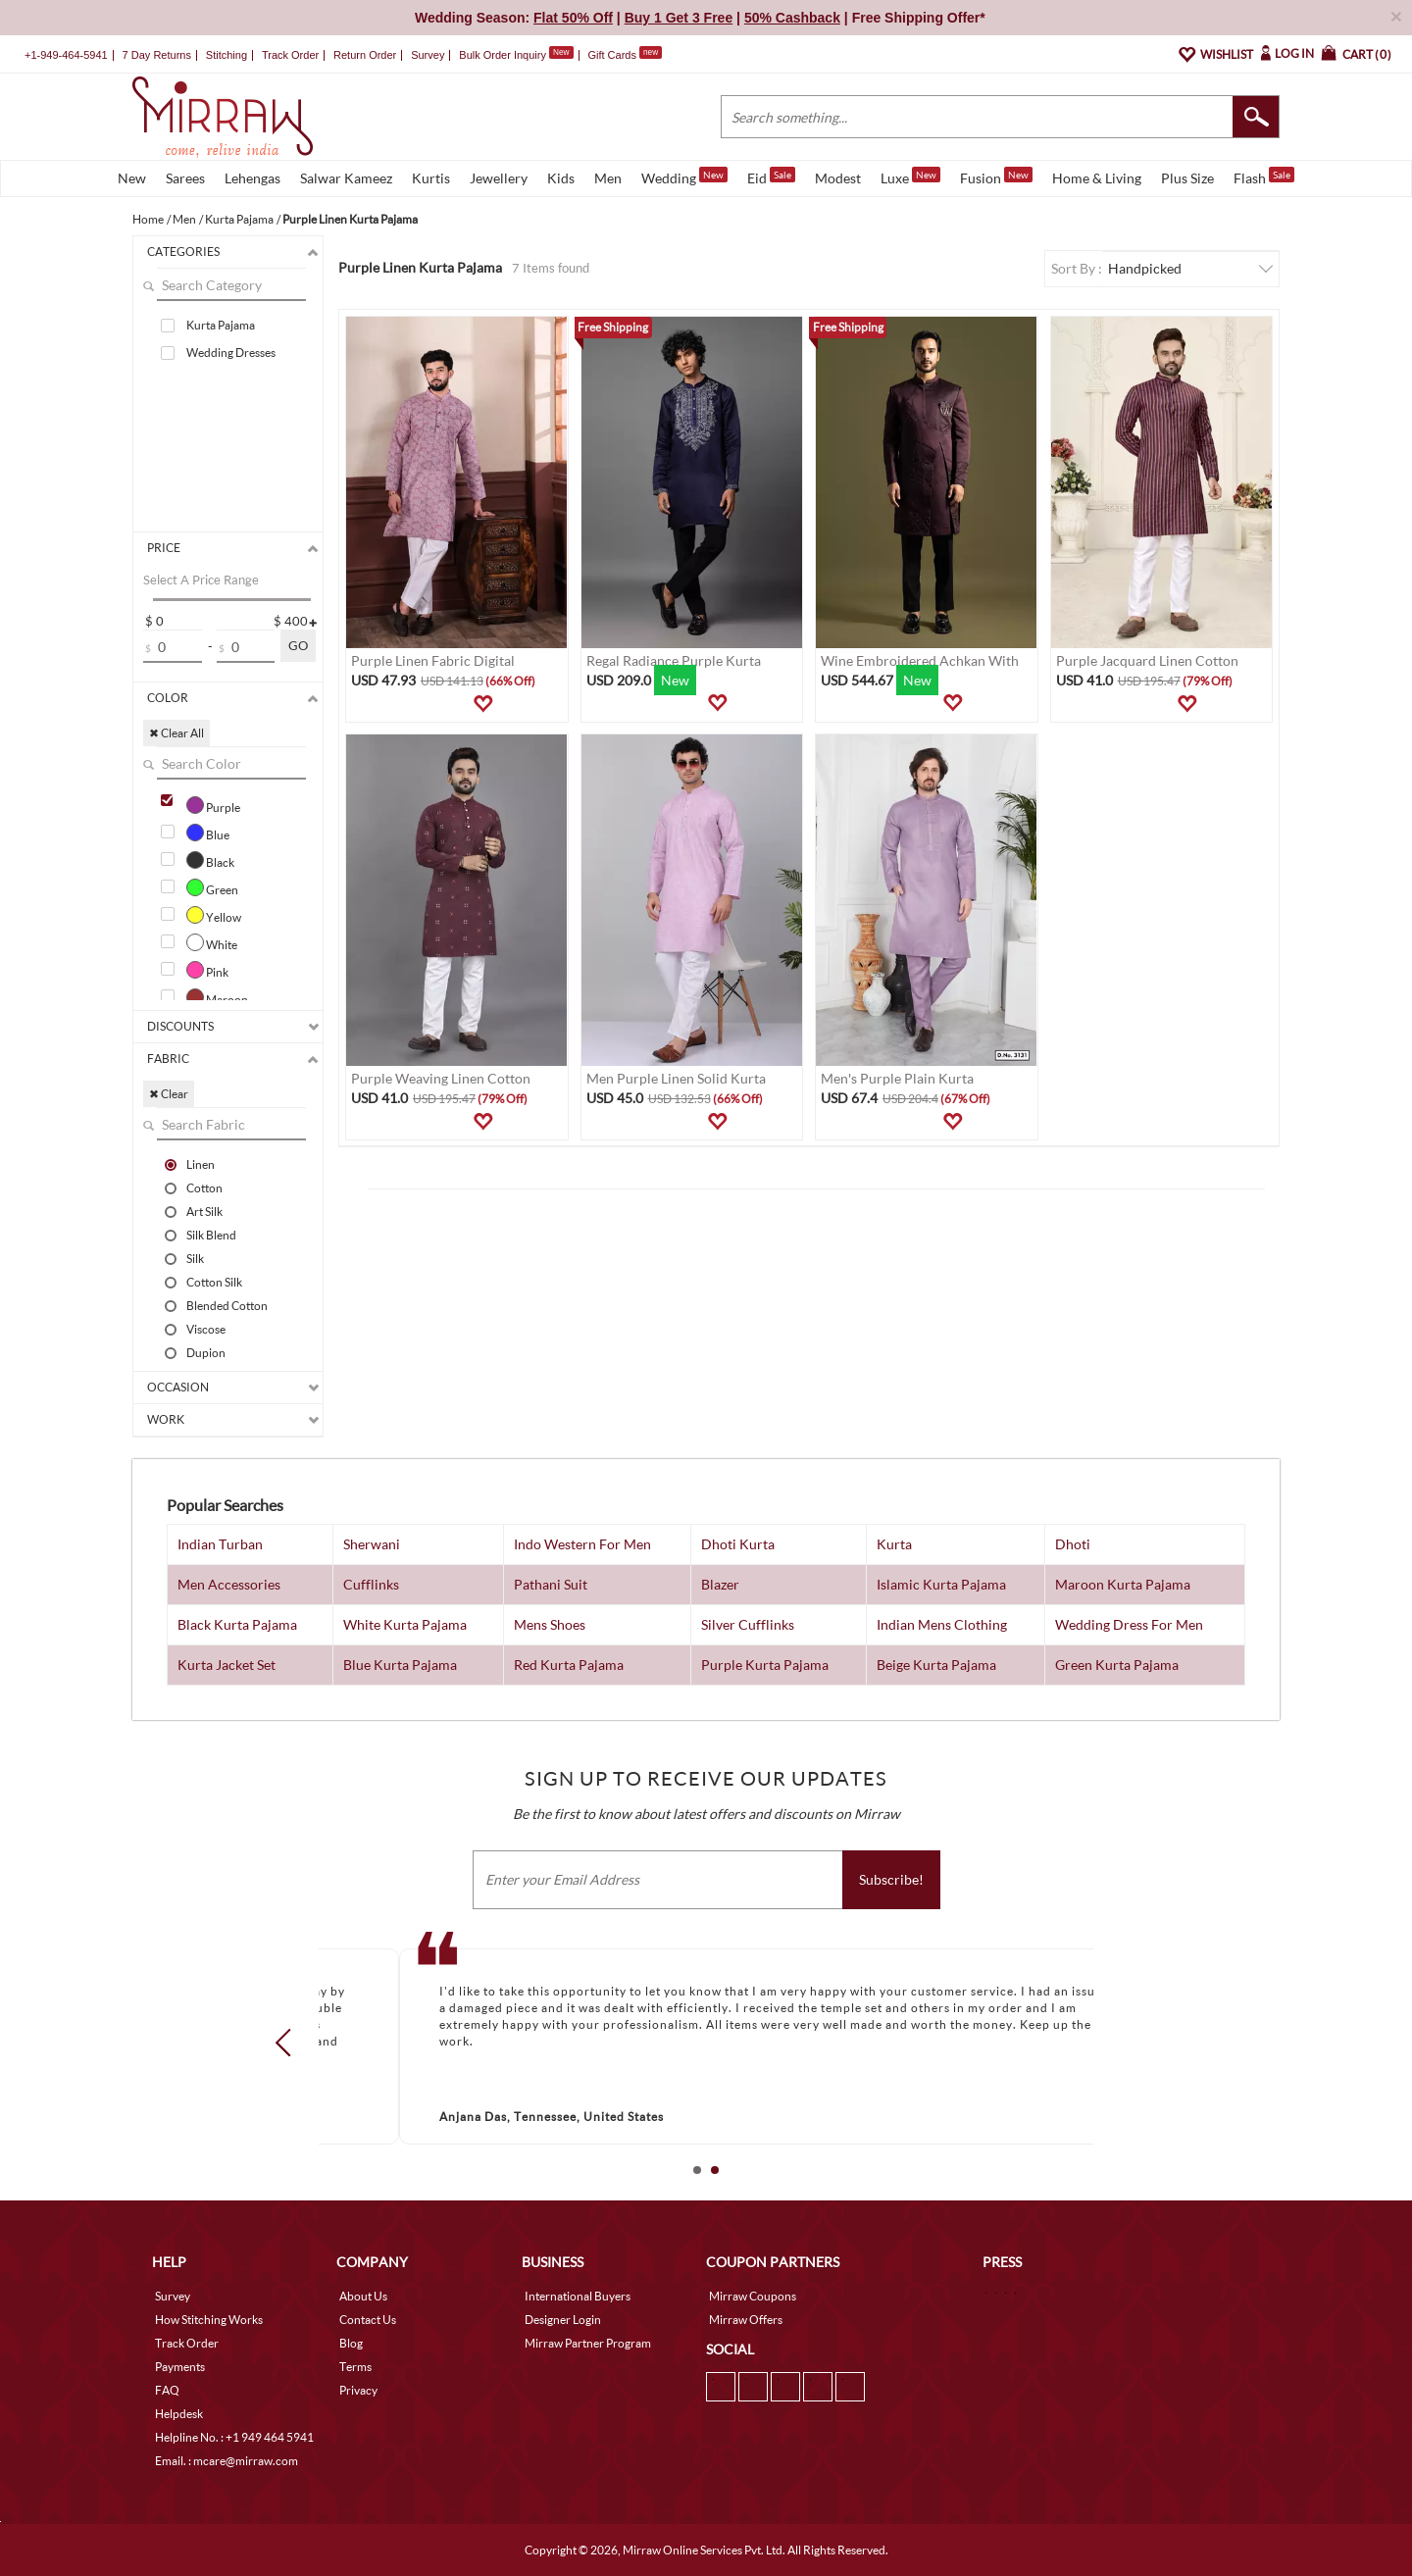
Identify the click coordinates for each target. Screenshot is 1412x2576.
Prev (289, 2042)
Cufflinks (371, 1584)
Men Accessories (228, 1584)
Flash (1264, 176)
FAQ (167, 2390)
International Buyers (577, 2296)
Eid (771, 176)
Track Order (290, 55)
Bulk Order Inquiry (502, 55)
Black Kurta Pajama (237, 1624)
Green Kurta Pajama (1117, 1664)
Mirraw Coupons (752, 2296)
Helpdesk (179, 2413)
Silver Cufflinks (747, 1624)
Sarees (185, 178)
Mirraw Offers (745, 2319)
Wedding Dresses (231, 352)
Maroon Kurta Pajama (1122, 1584)
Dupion (206, 1352)
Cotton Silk (214, 1281)
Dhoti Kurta (738, 1544)
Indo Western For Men (582, 1544)
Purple (213, 805)
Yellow (213, 915)
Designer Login (563, 2319)
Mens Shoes (549, 1624)
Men (608, 178)
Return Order (364, 55)
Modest (838, 178)
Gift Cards (624, 55)
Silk (195, 1258)
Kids (561, 178)
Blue (207, 832)
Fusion (996, 176)
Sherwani (371, 1544)
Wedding (684, 176)
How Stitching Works (209, 2319)
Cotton (204, 1187)
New (132, 178)
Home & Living (1096, 178)
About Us (363, 2296)
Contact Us (367, 2319)
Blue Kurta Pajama (400, 1664)
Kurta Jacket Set (226, 1664)
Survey (427, 55)
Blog (351, 2343)
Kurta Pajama (220, 325)
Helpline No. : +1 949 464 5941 (234, 2437)
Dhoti (1072, 1544)
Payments (180, 2366)
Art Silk (204, 1211)
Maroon (217, 997)
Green (212, 887)
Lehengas (252, 178)
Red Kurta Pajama (569, 1664)
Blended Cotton (227, 1305)
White (211, 942)
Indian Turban (220, 1544)
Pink (207, 970)
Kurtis (431, 178)
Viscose (206, 1329)
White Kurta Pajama (405, 1624)
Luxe (910, 176)
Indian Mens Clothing (942, 1624)
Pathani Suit (550, 1584)
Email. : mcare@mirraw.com (226, 2460)
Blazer (720, 1584)
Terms (355, 2366)
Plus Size (1187, 178)
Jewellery (499, 178)
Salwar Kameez (346, 178)
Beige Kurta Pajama (936, 1664)
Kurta (894, 1544)
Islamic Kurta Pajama (941, 1584)
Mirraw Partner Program (588, 2343)
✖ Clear (168, 1093)
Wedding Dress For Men (1129, 1624)
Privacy (358, 2390)
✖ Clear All (176, 733)
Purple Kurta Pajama (765, 1664)
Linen (200, 1164)
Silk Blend (211, 1234)
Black (210, 860)
